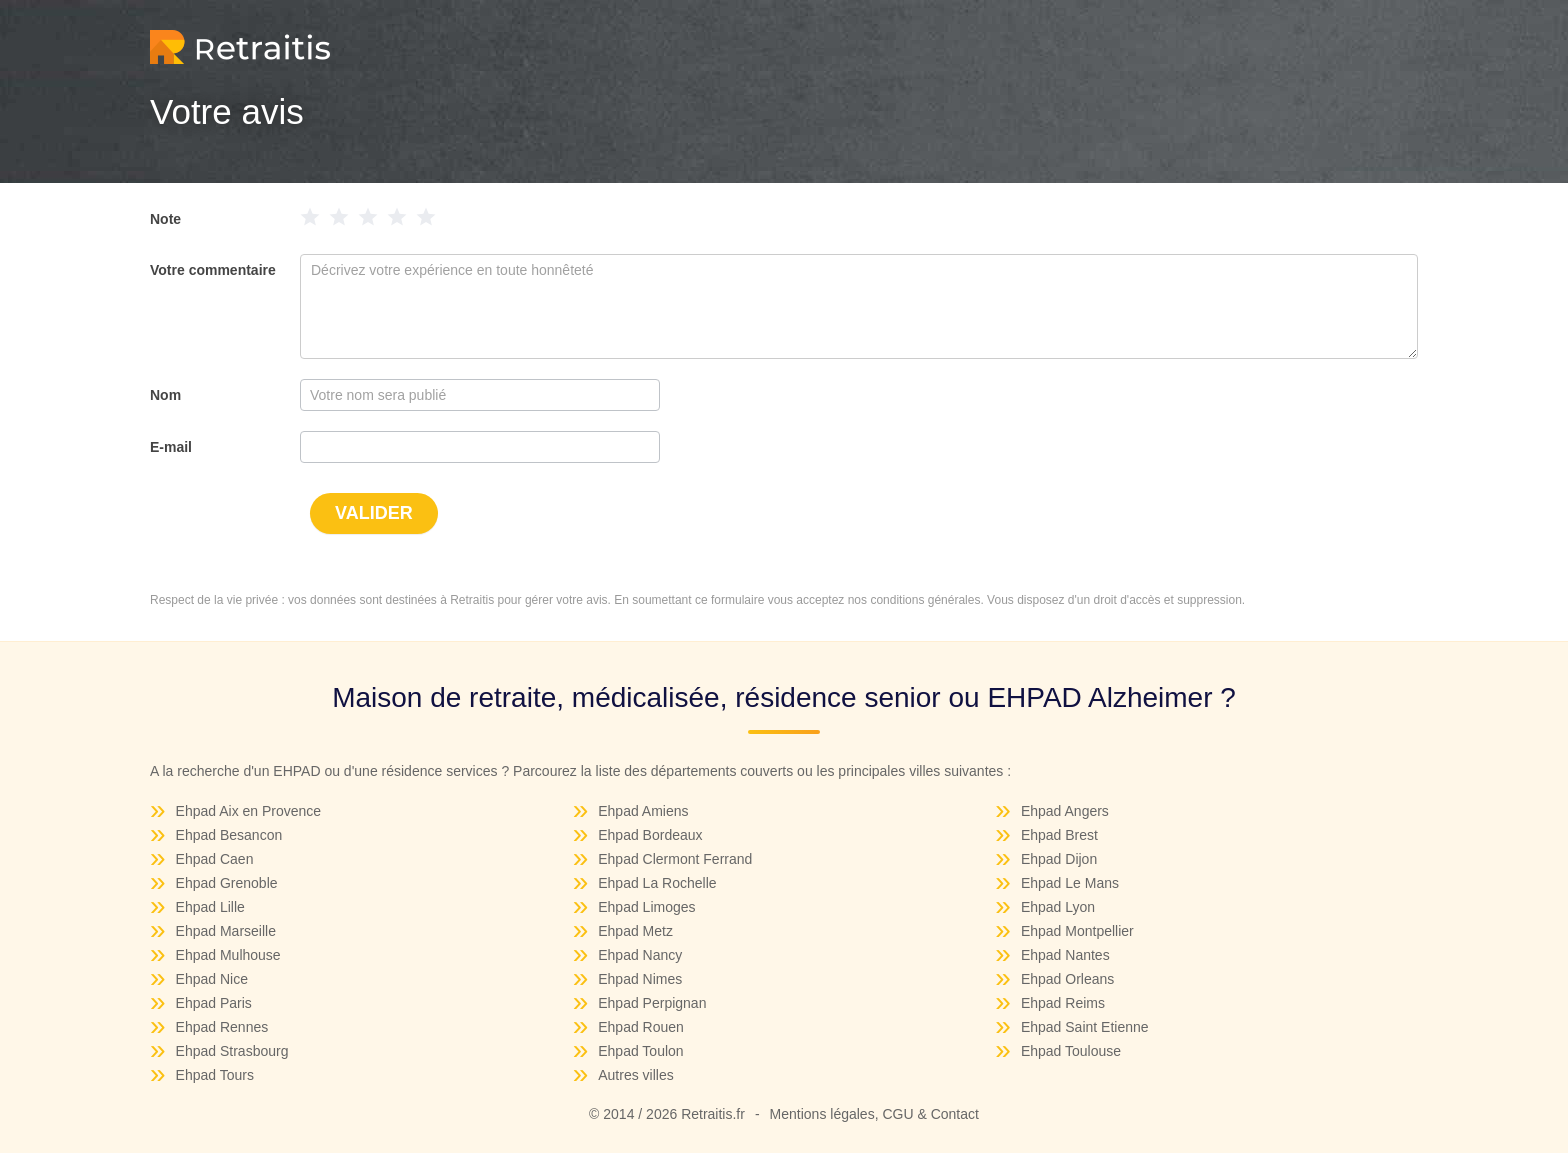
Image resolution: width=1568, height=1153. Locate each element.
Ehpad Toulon (640, 1051)
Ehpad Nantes (1065, 955)
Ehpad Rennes (222, 1027)
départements (694, 771)
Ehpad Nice (212, 979)
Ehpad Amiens (643, 811)
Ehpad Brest (1059, 835)
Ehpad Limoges (646, 907)
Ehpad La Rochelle (657, 883)
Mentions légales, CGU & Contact (874, 1114)
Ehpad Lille (210, 907)
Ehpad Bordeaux (650, 835)
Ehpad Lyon (1058, 907)
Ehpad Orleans (1067, 979)
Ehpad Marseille (226, 931)
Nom (165, 395)
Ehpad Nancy (640, 955)
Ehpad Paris (214, 1003)
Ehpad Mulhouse (228, 955)
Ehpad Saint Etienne (1085, 1027)
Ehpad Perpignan (652, 1003)
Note (165, 219)
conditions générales (925, 600)
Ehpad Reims (1063, 1003)
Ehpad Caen (215, 859)
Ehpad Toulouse (1071, 1051)
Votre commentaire (213, 270)
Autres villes (635, 1075)
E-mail (171, 447)
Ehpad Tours (215, 1075)
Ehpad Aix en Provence (249, 811)
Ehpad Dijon (1059, 859)
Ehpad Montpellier (1077, 931)
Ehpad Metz (635, 931)
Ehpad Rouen (641, 1027)
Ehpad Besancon (229, 835)
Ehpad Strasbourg (232, 1051)
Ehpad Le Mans (1070, 883)
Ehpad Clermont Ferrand (675, 859)
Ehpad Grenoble (227, 883)
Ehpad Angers (1065, 811)
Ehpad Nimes (640, 979)
